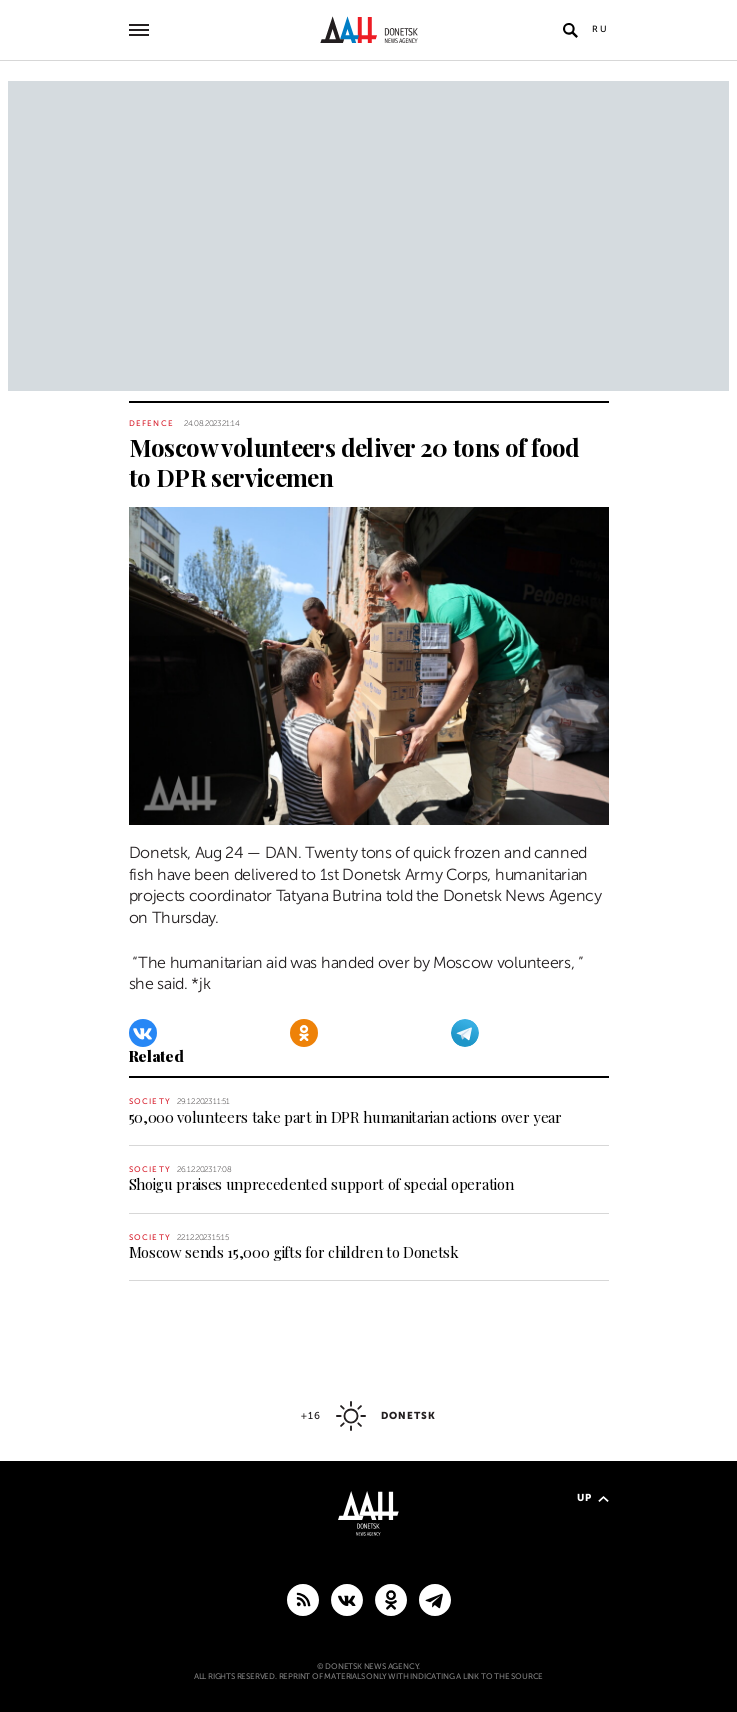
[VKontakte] (143, 1033)
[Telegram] (465, 1033)
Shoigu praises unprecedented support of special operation (321, 1184)
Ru (600, 29)
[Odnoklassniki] (304, 1033)
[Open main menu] (139, 30)
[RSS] (303, 1599)
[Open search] (571, 30)
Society (150, 1101)
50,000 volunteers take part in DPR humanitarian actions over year (345, 1117)
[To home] (368, 30)
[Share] (105, 799)
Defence (151, 423)
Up (593, 1497)
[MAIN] (435, 1599)
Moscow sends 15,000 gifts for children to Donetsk (294, 1252)
